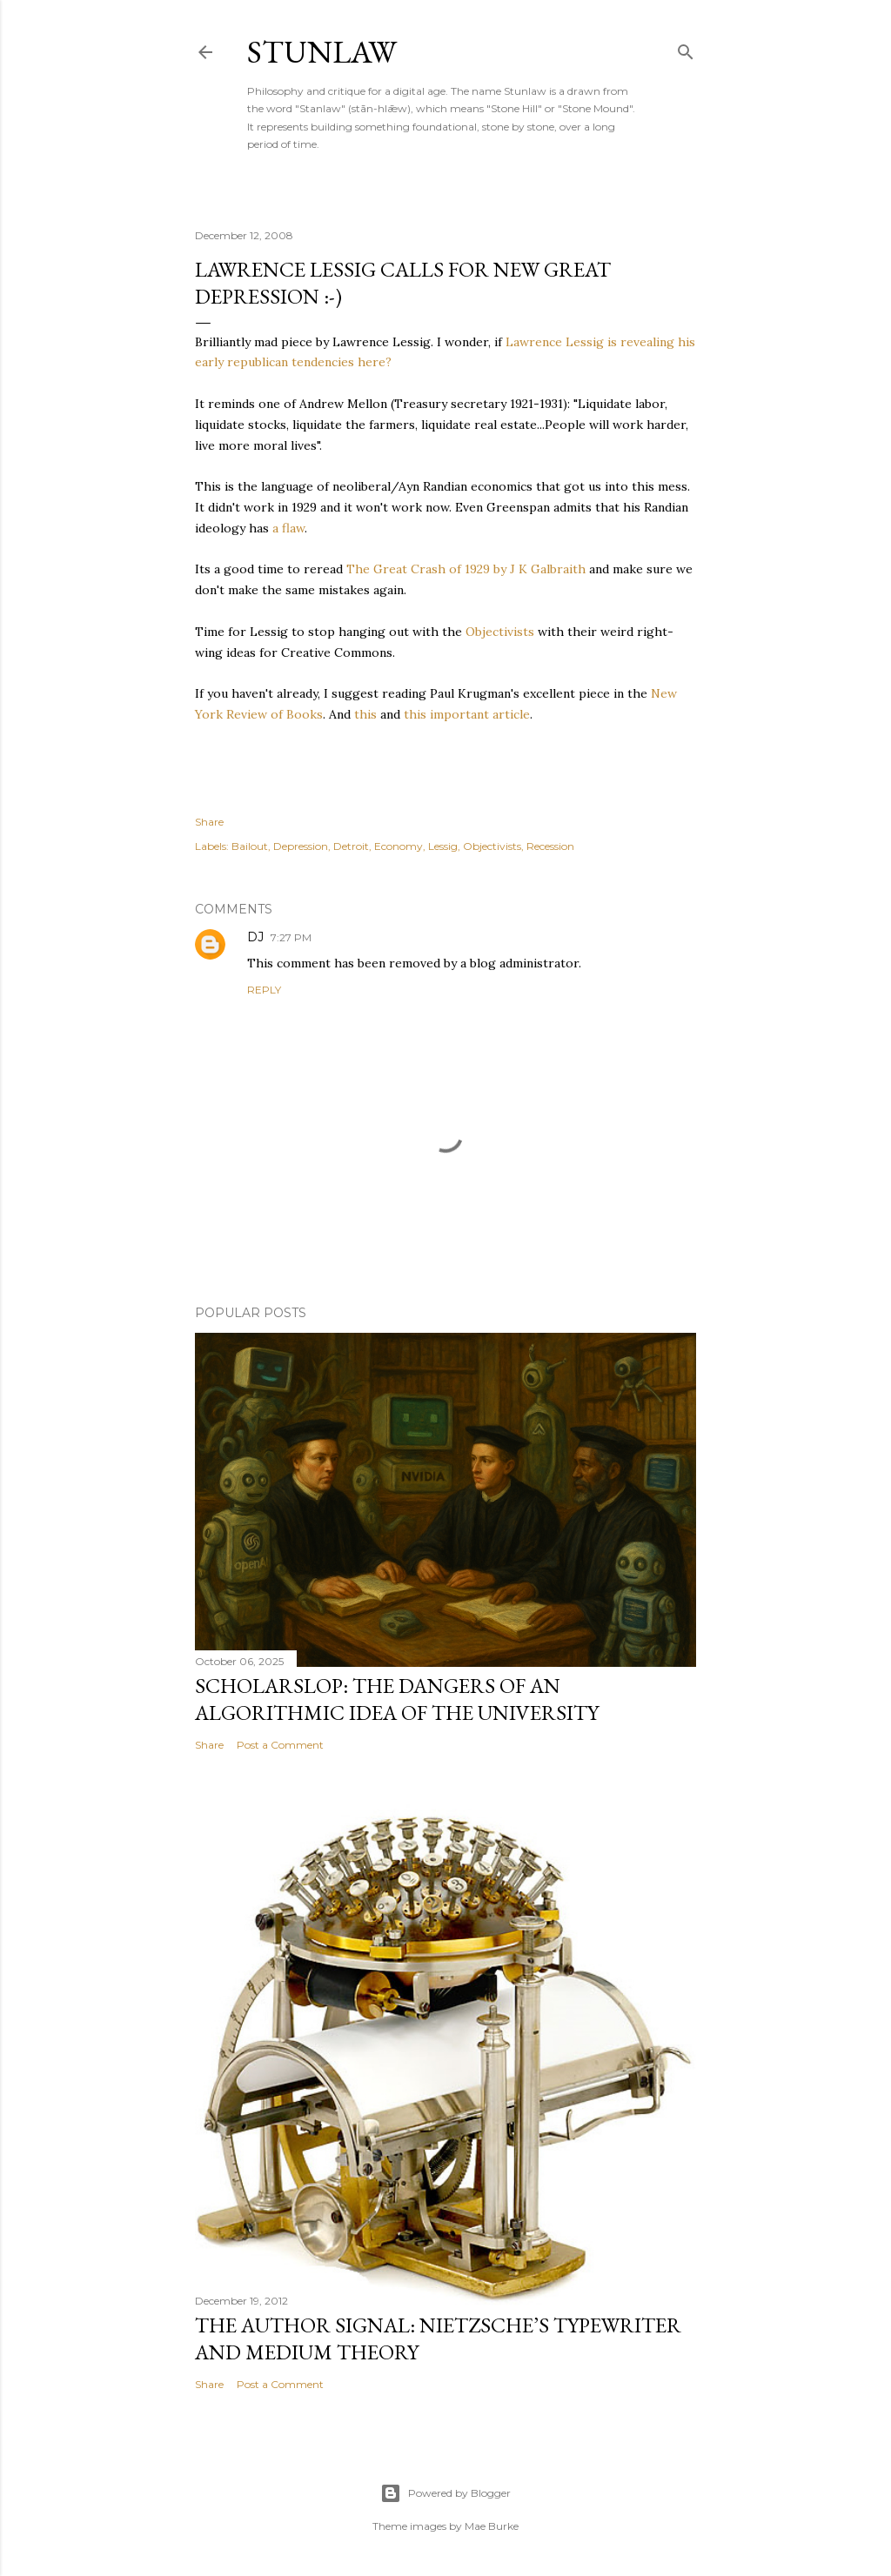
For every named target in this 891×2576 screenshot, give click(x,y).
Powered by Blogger (445, 2493)
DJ (255, 937)
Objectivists (500, 631)
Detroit (351, 846)
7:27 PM (291, 937)
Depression (300, 846)
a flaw (288, 528)
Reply (264, 989)
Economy (398, 846)
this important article (467, 714)
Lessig (443, 846)
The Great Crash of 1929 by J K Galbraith (466, 569)
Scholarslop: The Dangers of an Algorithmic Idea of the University (397, 1699)
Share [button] (209, 821)
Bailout (249, 846)
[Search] (685, 48)
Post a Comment (280, 1744)
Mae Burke (492, 2526)
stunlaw (322, 51)
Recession (550, 846)
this (365, 714)
